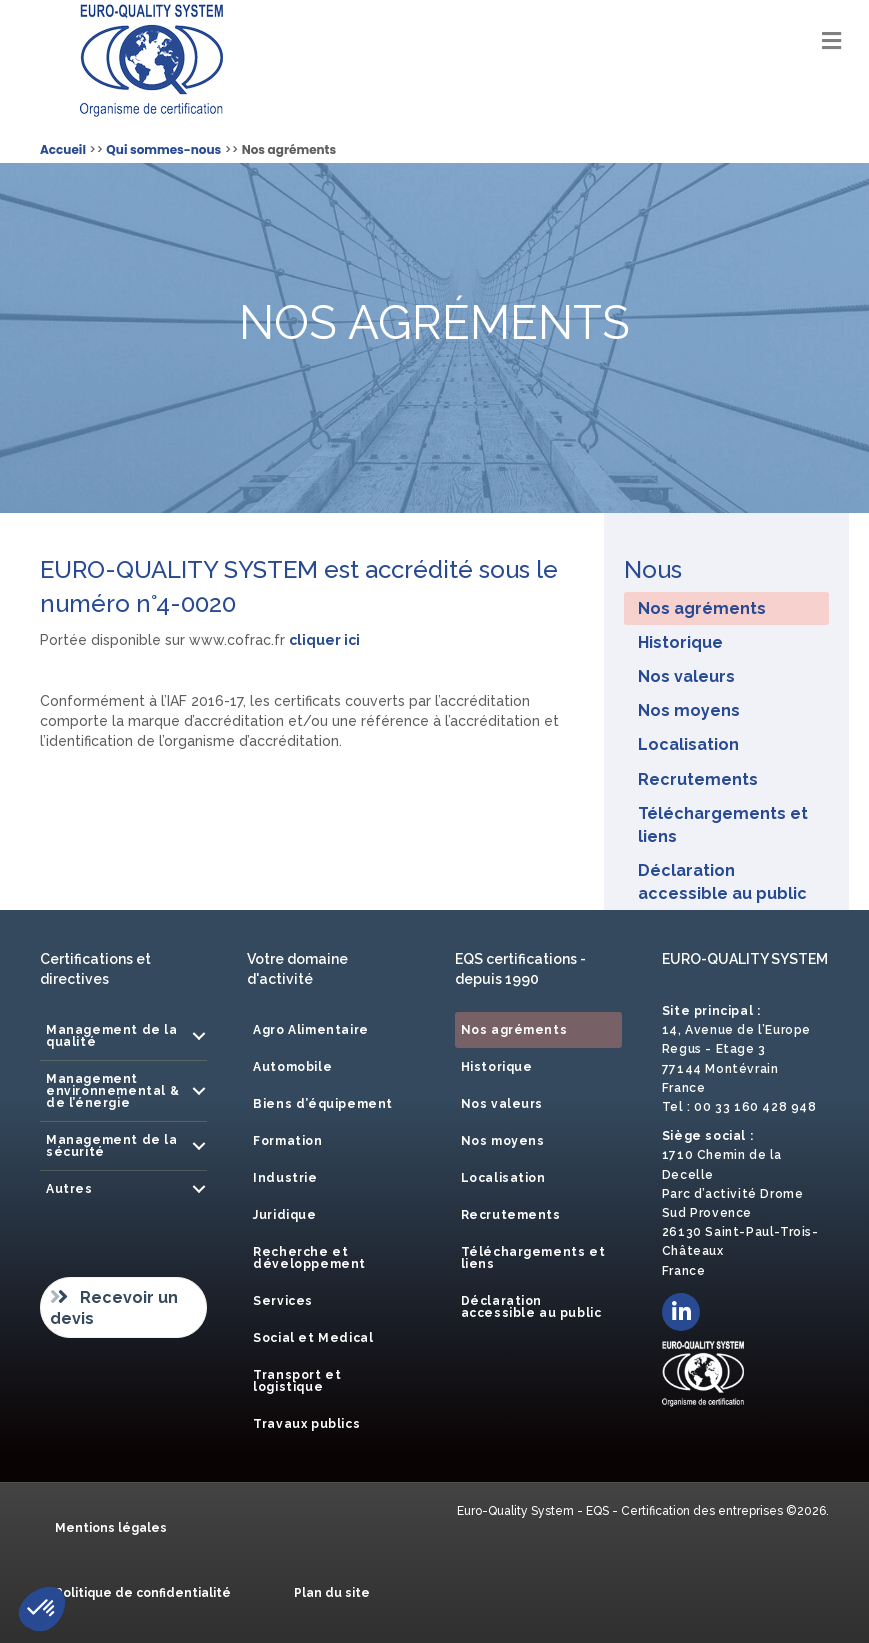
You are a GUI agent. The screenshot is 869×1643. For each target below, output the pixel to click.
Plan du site (332, 1593)
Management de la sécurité (112, 1146)
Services (283, 1301)
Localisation (688, 744)
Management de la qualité (112, 1036)
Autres (69, 1189)
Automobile (292, 1067)
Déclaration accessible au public (722, 882)
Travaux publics (306, 1424)
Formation (287, 1141)
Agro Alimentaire (311, 1030)
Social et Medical (313, 1338)
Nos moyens (689, 710)
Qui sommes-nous (163, 149)
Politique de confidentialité (143, 1593)
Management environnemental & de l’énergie (112, 1091)
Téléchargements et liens (723, 825)
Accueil (63, 149)
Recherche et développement (309, 1258)
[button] (198, 1036)
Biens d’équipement (323, 1104)
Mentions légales (111, 1528)
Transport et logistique (297, 1381)
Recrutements (698, 779)
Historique (680, 642)
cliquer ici (324, 640)
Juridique (284, 1215)
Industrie (285, 1178)
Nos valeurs (686, 676)
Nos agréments (702, 608)
